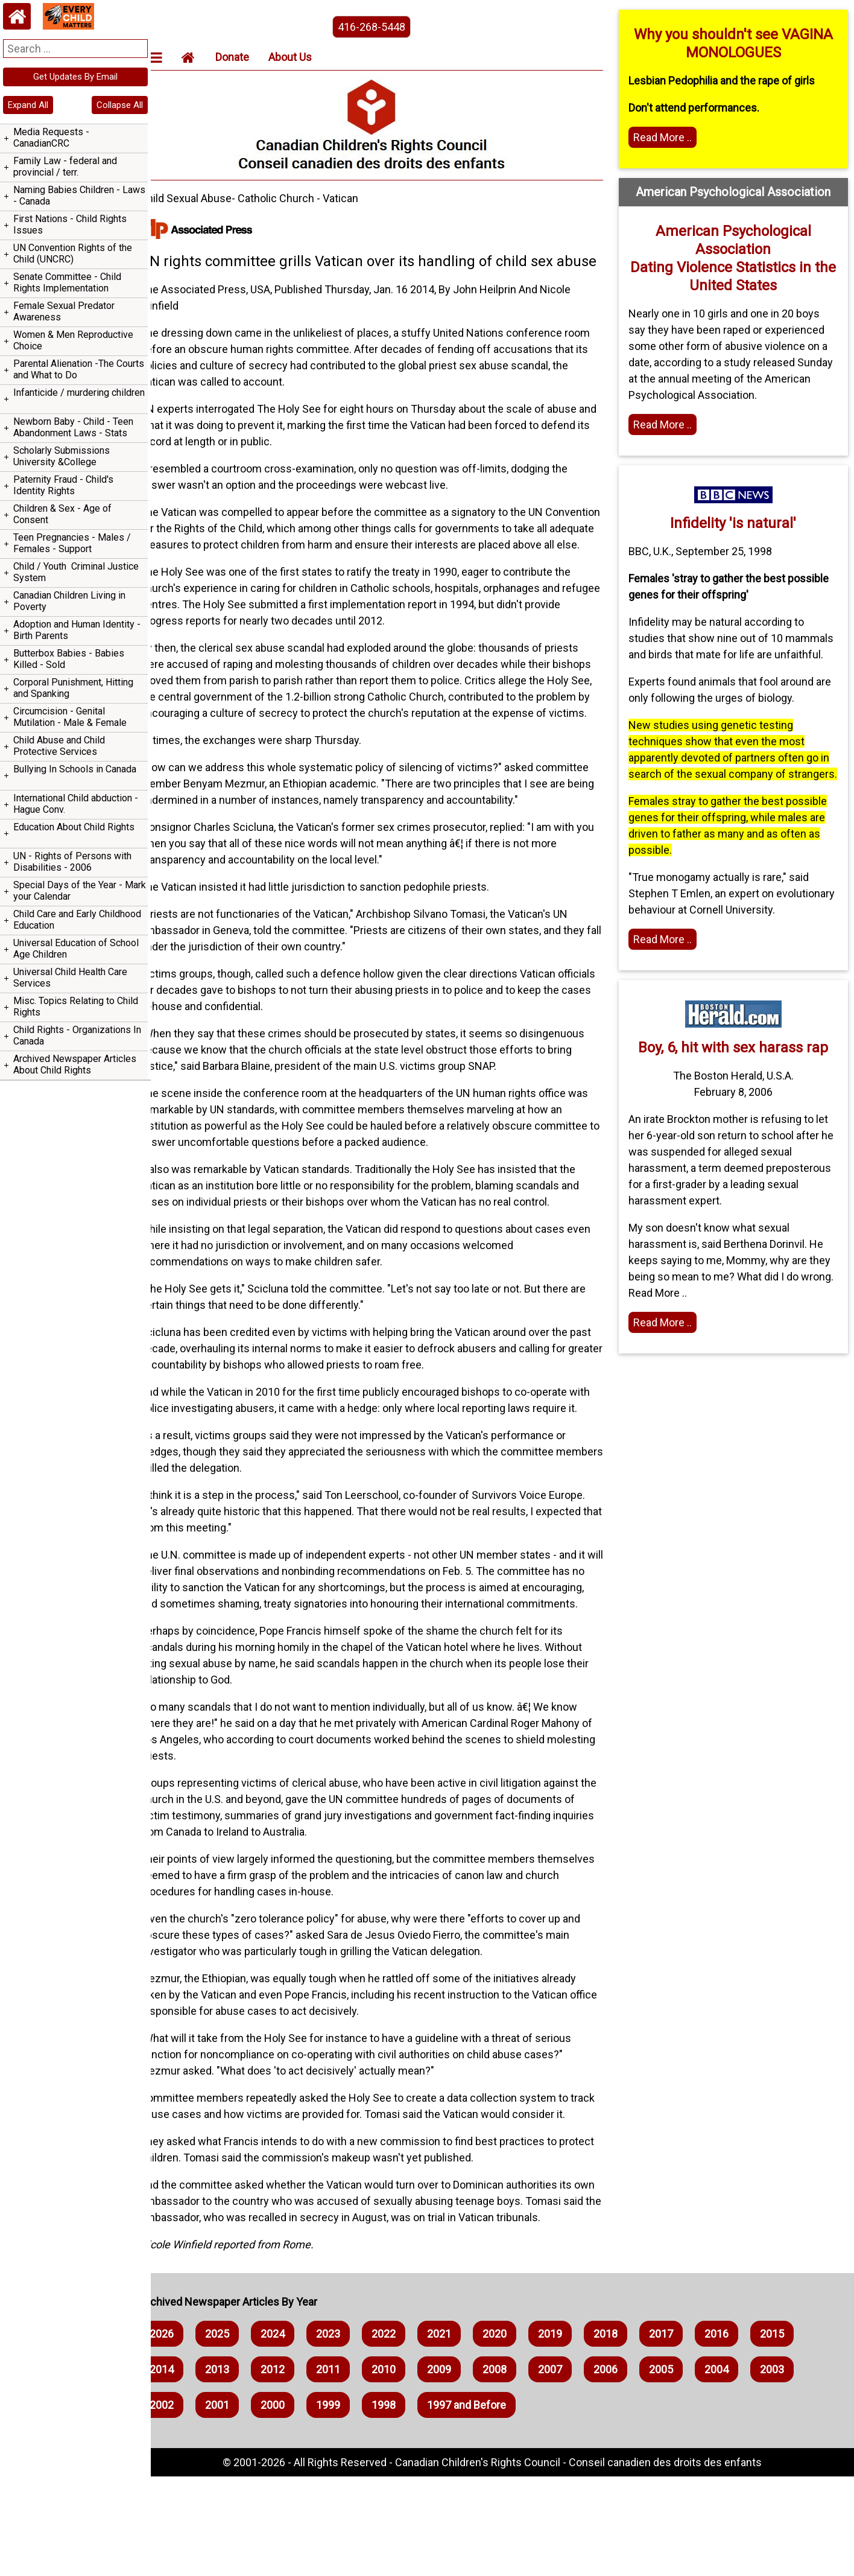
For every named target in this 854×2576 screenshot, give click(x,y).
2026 (182, 2433)
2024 (293, 2433)
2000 (293, 2504)
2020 (515, 2433)
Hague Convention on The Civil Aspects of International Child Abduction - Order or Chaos (68, 951)
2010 (404, 2469)
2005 (681, 2469)
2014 (182, 2469)
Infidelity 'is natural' (737, 523)
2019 (570, 2433)
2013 (238, 2469)
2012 (293, 2469)
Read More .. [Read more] (669, 137)
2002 (182, 2504)
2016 (737, 2433)
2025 (238, 2433)
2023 (349, 2433)
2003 (792, 2469)
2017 (681, 2433)
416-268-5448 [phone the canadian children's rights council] (385, 27)
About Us (310, 57)
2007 (570, 2469)
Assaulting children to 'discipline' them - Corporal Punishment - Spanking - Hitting (73, 724)
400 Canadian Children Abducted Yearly (72, 986)
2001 (238, 2504)
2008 (515, 2469)
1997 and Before (487, 2504)
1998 (404, 2504)
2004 (737, 2469)
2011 (349, 2469)
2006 (626, 2469)
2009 (460, 2469)
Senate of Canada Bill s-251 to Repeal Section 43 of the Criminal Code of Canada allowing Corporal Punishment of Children (72, 776)
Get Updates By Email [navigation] (75, 76)
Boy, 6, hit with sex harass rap (737, 1096)
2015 (792, 2433)
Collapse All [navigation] (119, 105)
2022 (404, 2433)
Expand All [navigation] (28, 105)
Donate (253, 57)
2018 (626, 2433)
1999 (349, 2504)
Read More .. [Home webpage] (669, 424)
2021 (460, 2433)
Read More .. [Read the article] (669, 988)
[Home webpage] (17, 16)
